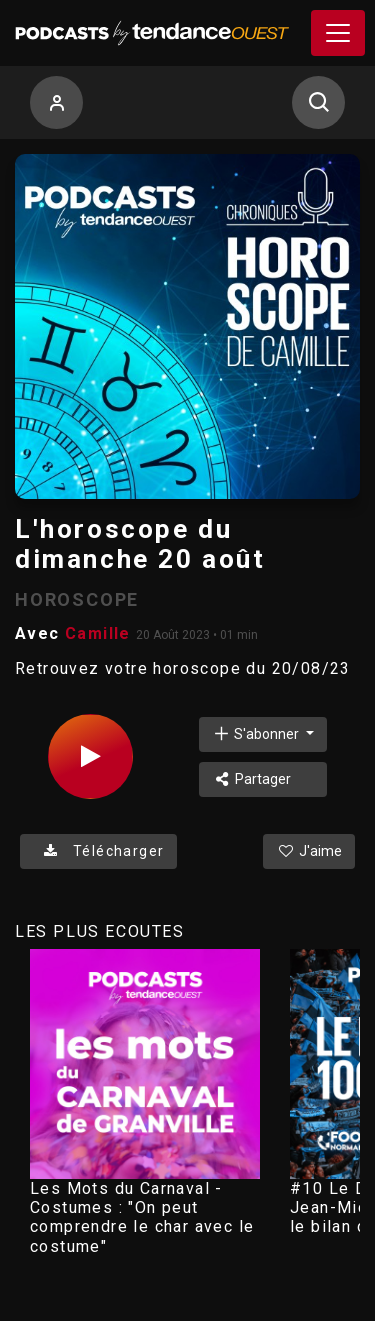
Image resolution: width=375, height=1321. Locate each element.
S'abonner (257, 733)
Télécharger (98, 851)
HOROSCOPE (77, 599)
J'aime (309, 851)
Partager (251, 779)
